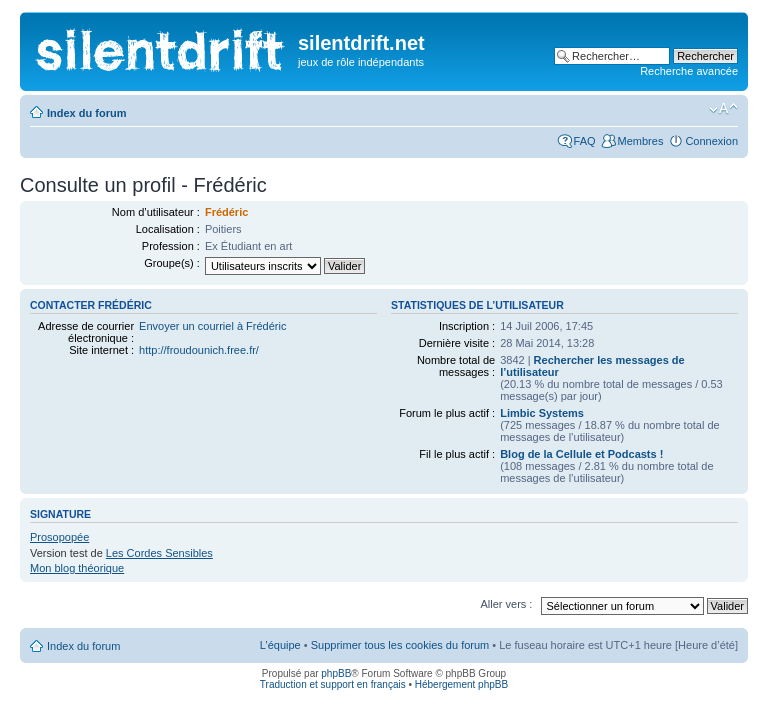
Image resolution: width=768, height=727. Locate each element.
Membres (641, 141)
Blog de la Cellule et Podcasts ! (581, 454)
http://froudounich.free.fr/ (199, 350)
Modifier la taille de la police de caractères (723, 109)
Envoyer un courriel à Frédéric (212, 326)
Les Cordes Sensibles (159, 553)
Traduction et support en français (333, 684)
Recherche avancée (689, 71)
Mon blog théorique (77, 568)
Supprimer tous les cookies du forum (400, 645)
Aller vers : (506, 604)
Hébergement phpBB (461, 684)
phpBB (336, 673)
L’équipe (280, 645)
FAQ (585, 141)
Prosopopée (59, 537)
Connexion (711, 141)
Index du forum (86, 113)
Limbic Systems (542, 413)
